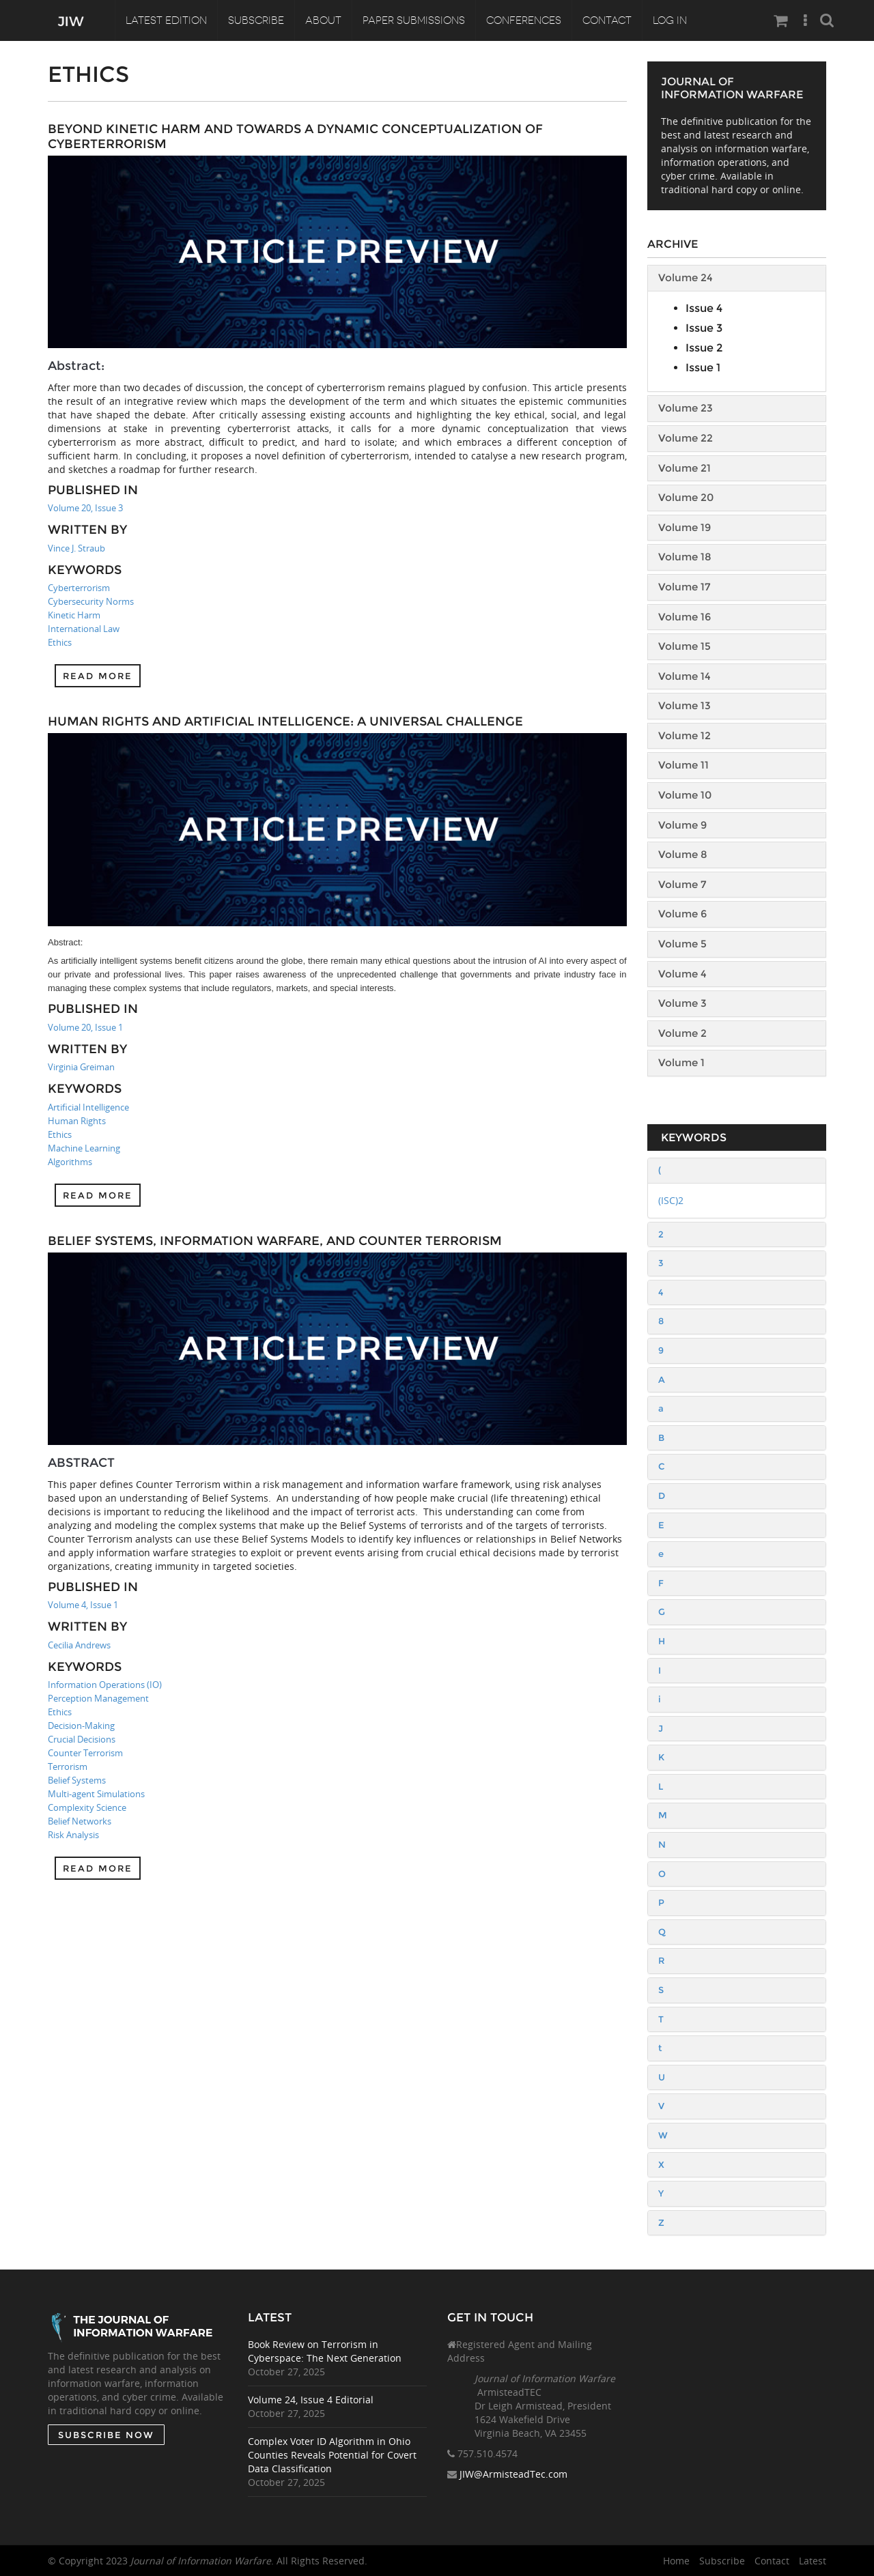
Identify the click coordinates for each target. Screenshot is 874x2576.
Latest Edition (166, 20)
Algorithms (70, 1162)
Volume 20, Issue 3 (85, 508)
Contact (607, 20)
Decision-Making (81, 1725)
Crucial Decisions (81, 1739)
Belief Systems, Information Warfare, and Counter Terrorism (275, 1240)
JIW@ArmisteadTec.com (513, 2474)
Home (676, 2560)
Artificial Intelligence (88, 1107)
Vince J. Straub (76, 548)
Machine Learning (84, 1148)
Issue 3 (704, 327)
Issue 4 (704, 308)
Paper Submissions (414, 20)
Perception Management (98, 1698)
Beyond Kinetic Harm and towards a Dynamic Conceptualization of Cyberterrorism (295, 136)
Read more (97, 675)
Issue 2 (704, 347)
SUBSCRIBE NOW (105, 2434)
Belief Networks (79, 1821)
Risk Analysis (73, 1835)
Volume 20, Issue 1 (85, 1027)
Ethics (60, 642)
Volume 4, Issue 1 (83, 1605)
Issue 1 (703, 367)
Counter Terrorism (85, 1753)
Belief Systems (77, 1780)
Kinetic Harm (74, 615)
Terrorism (67, 1766)
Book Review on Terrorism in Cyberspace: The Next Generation (324, 2351)
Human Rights (77, 1121)
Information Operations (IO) (105, 1684)
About (323, 20)
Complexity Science (87, 1807)
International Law (83, 628)
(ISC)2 (670, 1200)
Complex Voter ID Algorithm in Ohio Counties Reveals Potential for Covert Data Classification (332, 2455)
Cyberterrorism (79, 588)
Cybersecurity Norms (91, 601)
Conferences (523, 20)
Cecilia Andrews (79, 1645)
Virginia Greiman (81, 1067)
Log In (670, 20)
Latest (812, 2560)
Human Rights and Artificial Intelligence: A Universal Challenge (285, 721)
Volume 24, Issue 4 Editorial (310, 2399)
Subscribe (256, 20)
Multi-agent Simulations (96, 1794)
